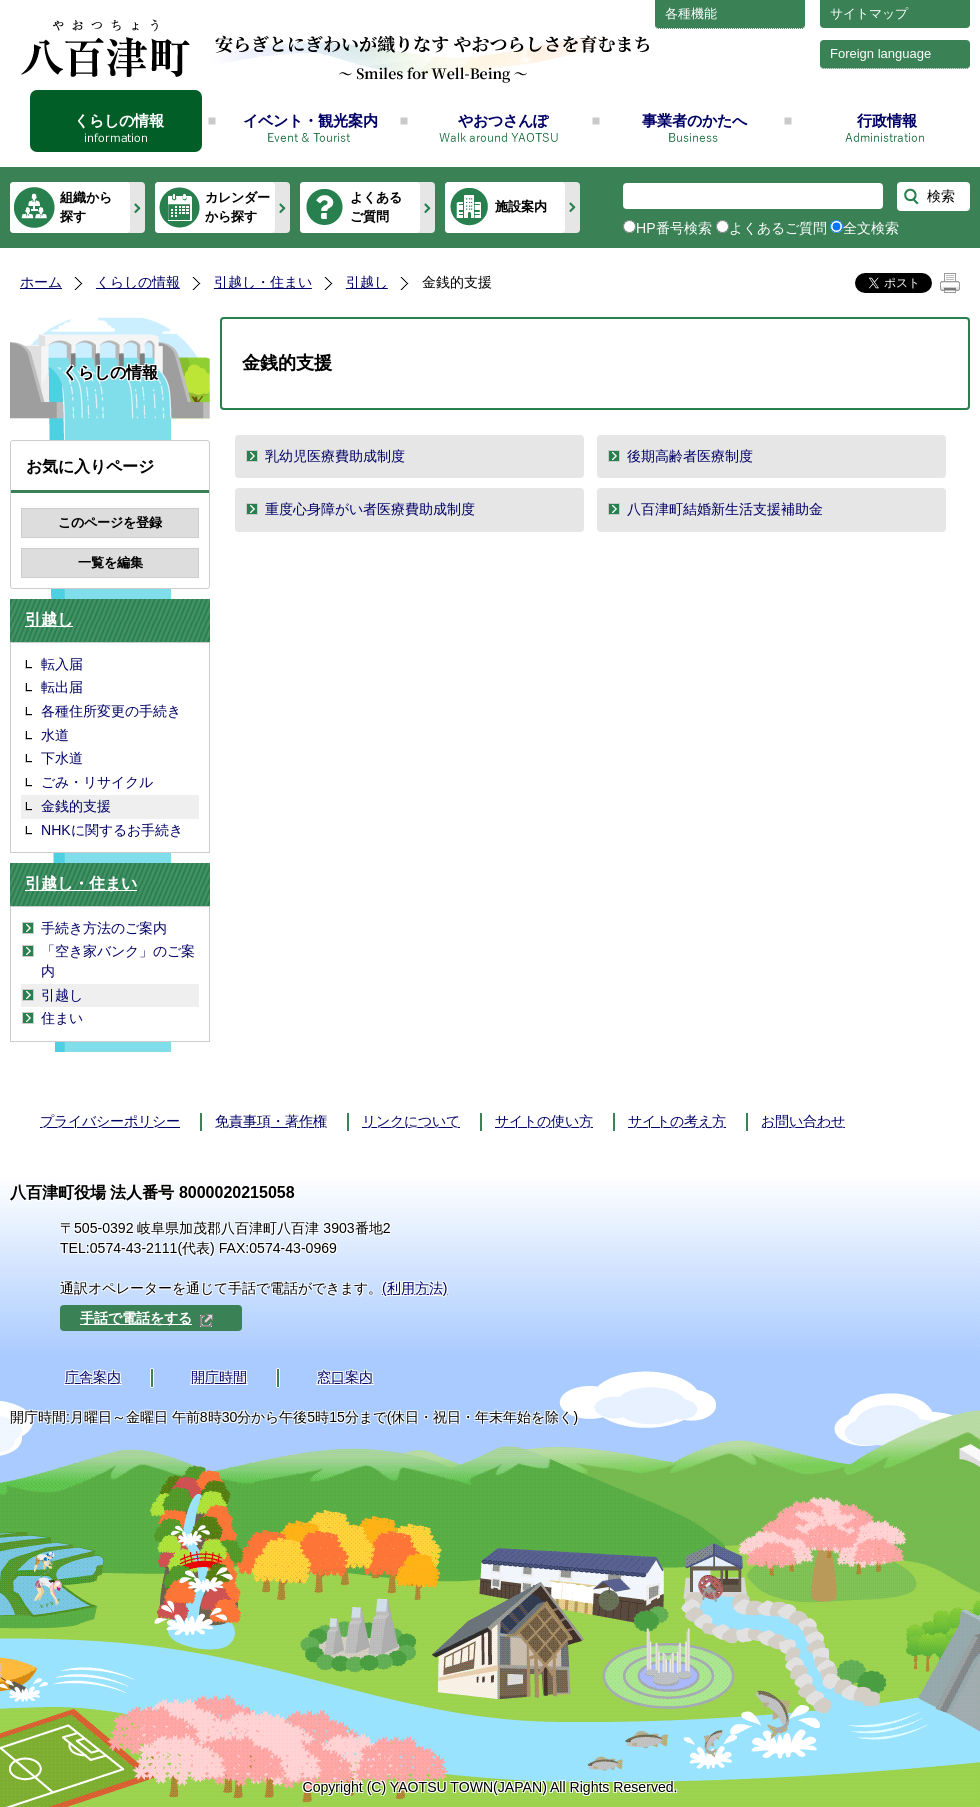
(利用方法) (414, 1288)
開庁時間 (219, 1377)
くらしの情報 (119, 120)
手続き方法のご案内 (104, 928)
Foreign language (880, 53)
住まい (62, 1018)
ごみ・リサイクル (97, 782)
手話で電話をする (147, 1318)
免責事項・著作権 (271, 1121)
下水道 (62, 758)
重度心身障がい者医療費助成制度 (370, 509)
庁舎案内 (93, 1377)
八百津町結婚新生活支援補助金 (725, 509)
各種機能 (691, 13)
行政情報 (887, 120)
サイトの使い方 (544, 1121)
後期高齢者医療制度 (690, 456)
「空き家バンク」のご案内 (118, 961)
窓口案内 (345, 1377)
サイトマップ (869, 13)
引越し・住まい (263, 282)
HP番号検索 (674, 228)
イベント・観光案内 (310, 120)
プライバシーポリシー (110, 1121)
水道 (55, 735)
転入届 (62, 664)
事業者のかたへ (694, 120)
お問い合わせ (803, 1121)
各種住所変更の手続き (111, 711)
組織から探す (86, 206)
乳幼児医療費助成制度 (335, 456)
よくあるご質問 (376, 206)
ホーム (41, 282)
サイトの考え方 (677, 1121)
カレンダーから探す (237, 206)
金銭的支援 (76, 806)
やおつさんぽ (503, 120)
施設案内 (521, 206)
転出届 (62, 687)
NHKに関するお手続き (112, 830)
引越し (367, 282)
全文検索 (871, 228)
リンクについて (411, 1121)
